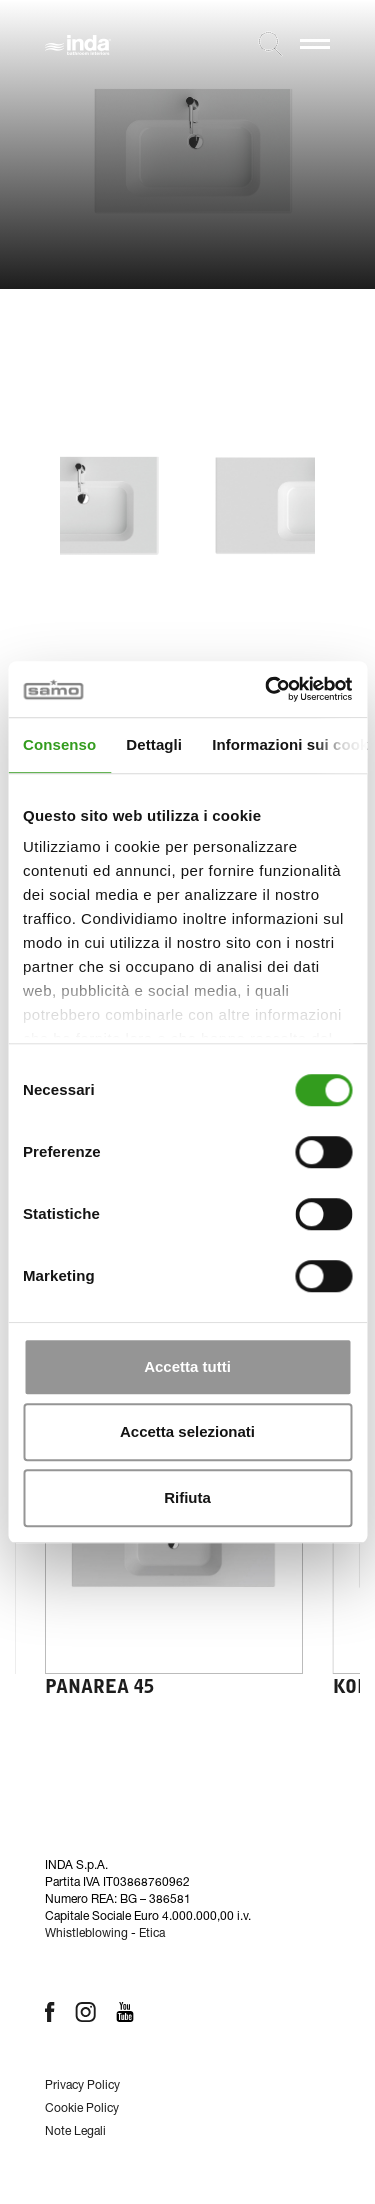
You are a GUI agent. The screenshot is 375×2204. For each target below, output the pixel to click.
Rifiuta (187, 1497)
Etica (152, 1934)
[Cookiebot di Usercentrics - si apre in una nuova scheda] (267, 689)
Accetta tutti (187, 1366)
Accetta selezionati (187, 1431)
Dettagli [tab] (154, 744)
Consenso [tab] (59, 744)
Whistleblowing (86, 1934)
